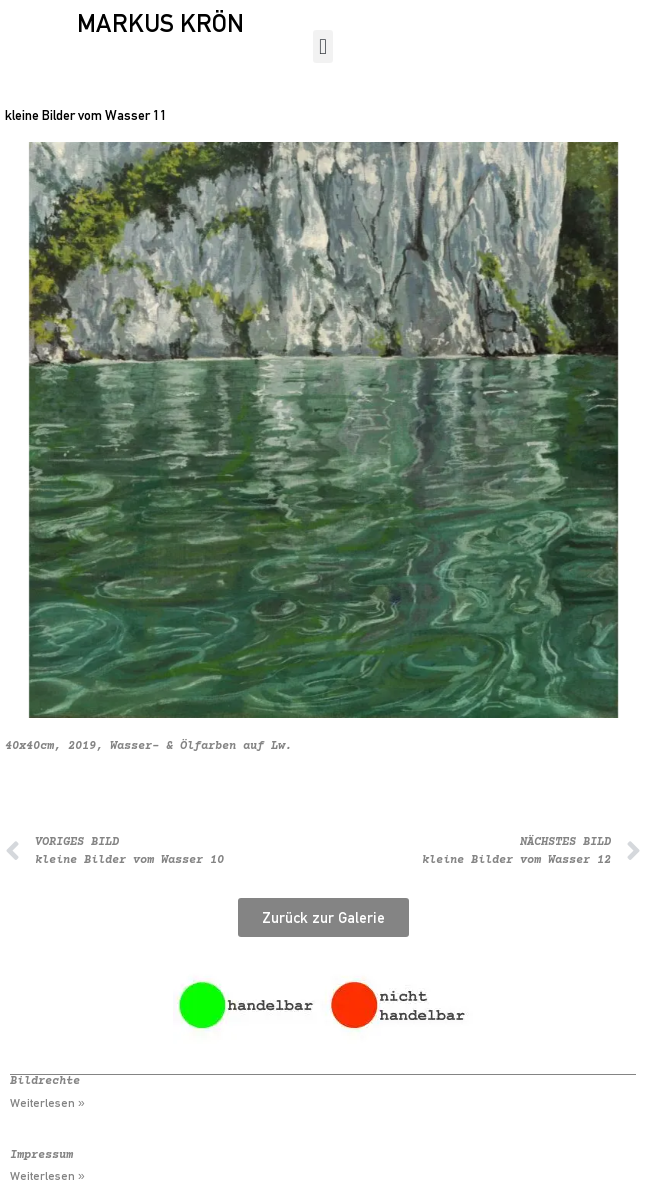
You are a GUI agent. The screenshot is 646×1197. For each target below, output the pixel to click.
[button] (322, 46)
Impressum (41, 1155)
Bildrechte (45, 1081)
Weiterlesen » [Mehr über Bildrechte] (47, 1103)
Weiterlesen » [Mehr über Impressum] (47, 1176)
